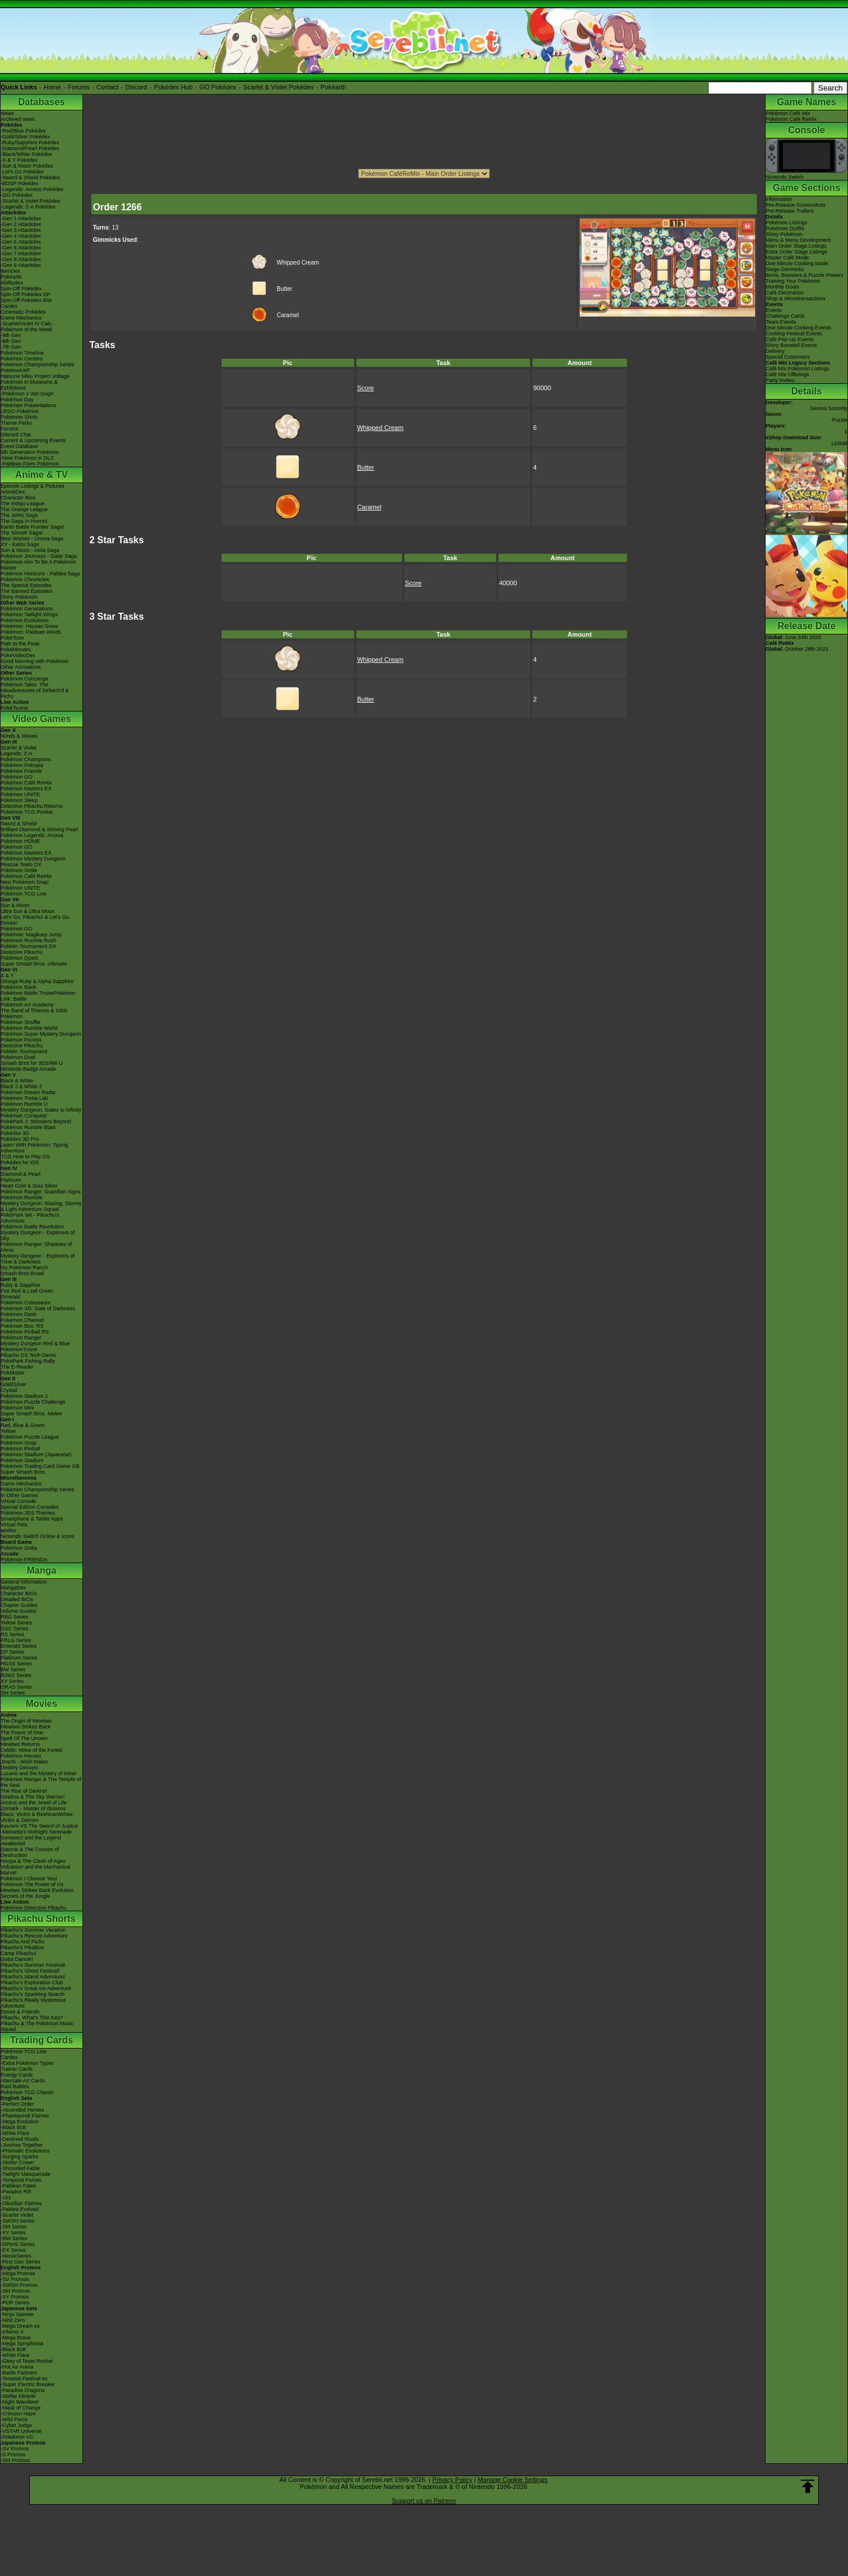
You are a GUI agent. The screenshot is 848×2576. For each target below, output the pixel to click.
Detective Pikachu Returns (32, 806)
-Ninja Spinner (17, 2314)
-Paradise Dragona (23, 2390)
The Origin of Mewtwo (26, 1721)
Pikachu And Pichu (22, 1942)
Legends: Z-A (16, 753)
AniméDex (13, 492)
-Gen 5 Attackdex (21, 242)
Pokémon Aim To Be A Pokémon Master (38, 565)
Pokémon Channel (22, 1320)
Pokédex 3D (15, 1133)
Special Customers (788, 357)
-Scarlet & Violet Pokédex (30, 201)
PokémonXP (15, 370)
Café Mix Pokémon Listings (797, 369)
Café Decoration (785, 293)
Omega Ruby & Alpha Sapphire (37, 981)
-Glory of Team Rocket (27, 2361)
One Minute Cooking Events (798, 328)
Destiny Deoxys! (20, 1767)
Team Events (781, 322)
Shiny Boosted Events (791, 345)
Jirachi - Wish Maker (25, 1762)
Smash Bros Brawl (22, 1273)
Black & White (17, 1081)
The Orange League (24, 509)
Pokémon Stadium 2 (24, 1396)
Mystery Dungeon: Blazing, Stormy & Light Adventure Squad (41, 1206)
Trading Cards (41, 2040)
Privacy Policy (452, 2479)
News (7, 113)
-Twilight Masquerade (26, 2174)
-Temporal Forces (21, 2180)
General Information (24, 1582)
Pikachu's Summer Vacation (33, 1930)
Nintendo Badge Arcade (28, 1069)
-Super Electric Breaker (28, 2384)
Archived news (18, 119)
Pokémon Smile (19, 870)
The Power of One (22, 1732)
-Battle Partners (19, 2373)
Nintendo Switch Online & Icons (37, 1536)
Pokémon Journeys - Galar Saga (39, 556)
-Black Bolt (13, 2127)
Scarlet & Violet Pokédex (278, 87)
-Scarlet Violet (17, 2215)
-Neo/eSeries (16, 2256)
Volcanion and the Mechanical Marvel (36, 1870)
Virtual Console (18, 1501)
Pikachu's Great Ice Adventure (36, 1988)
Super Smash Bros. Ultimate (34, 964)
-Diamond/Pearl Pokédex (30, 148)
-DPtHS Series (18, 2244)
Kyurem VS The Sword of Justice (39, 1826)
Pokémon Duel (18, 1057)
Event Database (19, 446)
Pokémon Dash (19, 1314)
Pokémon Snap (19, 1443)
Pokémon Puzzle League (30, 1437)
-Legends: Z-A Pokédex (28, 207)
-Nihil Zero (13, 2320)
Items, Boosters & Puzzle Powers (804, 275)
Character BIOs (19, 1593)
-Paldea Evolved (20, 2209)
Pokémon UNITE (20, 794)
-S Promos (13, 2454)
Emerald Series (19, 1646)
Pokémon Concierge (25, 679)
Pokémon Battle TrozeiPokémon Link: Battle (38, 996)
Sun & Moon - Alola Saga (30, 550)
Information (779, 199)
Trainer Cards (17, 2069)
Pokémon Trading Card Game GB (40, 1466)
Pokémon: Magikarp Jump (31, 935)
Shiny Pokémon (19, 597)
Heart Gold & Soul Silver (29, 1186)
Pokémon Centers (22, 359)
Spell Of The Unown (24, 1738)
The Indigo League (22, 503)
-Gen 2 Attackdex (21, 224)
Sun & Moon (15, 905)
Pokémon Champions (26, 759)
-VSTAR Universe (21, 2431)
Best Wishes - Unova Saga (32, 538)
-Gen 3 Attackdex (21, 230)
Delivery (775, 351)
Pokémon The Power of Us (32, 1884)
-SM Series (14, 2227)
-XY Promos (15, 2297)
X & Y (7, 975)
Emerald (10, 1297)
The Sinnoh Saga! (22, 533)
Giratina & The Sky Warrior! (33, 1797)
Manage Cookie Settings (512, 2479)
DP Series (12, 1652)
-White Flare (15, 2133)
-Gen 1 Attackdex (21, 218)
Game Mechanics (21, 318)
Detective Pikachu (22, 952)
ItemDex (10, 271)
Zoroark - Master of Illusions (33, 1808)
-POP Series (15, 2303)
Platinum (11, 1180)
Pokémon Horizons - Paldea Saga (40, 574)
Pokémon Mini (17, 1408)
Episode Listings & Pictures (32, 486)
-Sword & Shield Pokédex (30, 177)
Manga (42, 1570)
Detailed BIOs (17, 1599)
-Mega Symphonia (22, 2343)
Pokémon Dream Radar (28, 1092)
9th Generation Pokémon (30, 452)
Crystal (9, 1390)
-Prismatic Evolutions (25, 2151)
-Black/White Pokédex (26, 154)
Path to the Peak (20, 644)
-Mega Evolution (20, 2121)
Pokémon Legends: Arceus (32, 835)
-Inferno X (12, 2332)
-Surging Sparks (20, 2157)
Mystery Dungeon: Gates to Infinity (41, 1110)
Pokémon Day (17, 399)
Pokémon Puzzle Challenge (33, 1402)
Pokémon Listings (786, 222)
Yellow (8, 1431)
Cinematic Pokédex (23, 312)
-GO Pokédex (17, 195)
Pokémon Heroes (21, 1756)
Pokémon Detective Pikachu (34, 1908)
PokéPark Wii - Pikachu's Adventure (30, 1218)
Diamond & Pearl (20, 1174)
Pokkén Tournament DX (28, 946)
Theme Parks (16, 423)
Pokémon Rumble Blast (28, 1127)
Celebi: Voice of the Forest (32, 1750)
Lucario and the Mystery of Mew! (39, 1773)
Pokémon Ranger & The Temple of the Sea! (41, 1782)
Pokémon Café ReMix (26, 783)
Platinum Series (19, 1658)
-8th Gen (11, 341)
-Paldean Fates (18, 2186)
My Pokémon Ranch (24, 1267)
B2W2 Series (16, 1675)
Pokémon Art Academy (27, 1005)
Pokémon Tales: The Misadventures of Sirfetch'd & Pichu (35, 690)
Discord (136, 87)
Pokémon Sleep (19, 800)
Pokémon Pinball (20, 1449)
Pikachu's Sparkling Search (32, 1994)
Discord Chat (16, 435)
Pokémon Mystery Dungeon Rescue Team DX (33, 861)
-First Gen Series (20, 2262)
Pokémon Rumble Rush (28, 940)
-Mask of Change (21, 2408)
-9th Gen (11, 335)
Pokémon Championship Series (37, 364)
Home (52, 87)
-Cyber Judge (16, 2425)
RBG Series (15, 1617)
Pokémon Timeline (22, 353)
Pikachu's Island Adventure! (33, 1977)
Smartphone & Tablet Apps (32, 1519)
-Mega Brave (16, 2338)
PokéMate (13, 1373)
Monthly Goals (782, 287)
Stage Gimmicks (785, 269)
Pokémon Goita (19, 1548)
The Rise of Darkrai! (24, 1791)
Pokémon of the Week (26, 329)
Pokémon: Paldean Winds (31, 632)
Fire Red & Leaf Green (27, 1291)
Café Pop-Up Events (790, 339)
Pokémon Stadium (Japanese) (36, 1454)
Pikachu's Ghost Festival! (30, 1971)
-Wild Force (14, 2419)
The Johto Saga (19, 515)
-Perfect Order (17, 2104)
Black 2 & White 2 (21, 1086)
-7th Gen (11, 347)
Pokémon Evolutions (25, 620)
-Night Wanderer (20, 2402)
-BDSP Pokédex (20, 183)
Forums (78, 87)
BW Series (13, 1669)
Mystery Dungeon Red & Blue (35, 1343)
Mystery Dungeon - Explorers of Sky (38, 1235)
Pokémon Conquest (24, 1116)
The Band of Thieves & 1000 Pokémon (34, 1013)
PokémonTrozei (19, 1349)
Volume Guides (18, 1611)
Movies (41, 1704)
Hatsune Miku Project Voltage (35, 376)
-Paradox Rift (16, 2192)
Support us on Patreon (424, 2500)
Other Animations (21, 667)
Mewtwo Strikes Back (26, 1727)
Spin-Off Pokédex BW (26, 300)
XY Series (12, 1681)
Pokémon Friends (21, 771)
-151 (6, 2197)
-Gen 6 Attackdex (21, 248)
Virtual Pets (14, 1524)
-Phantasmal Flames (25, 2116)
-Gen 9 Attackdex (21, 265)
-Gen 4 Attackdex (21, 236)
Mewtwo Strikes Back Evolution (37, 1890)
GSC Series (15, 1628)
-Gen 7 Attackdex (21, 253)
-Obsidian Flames (21, 2203)
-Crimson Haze (18, 2414)
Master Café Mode (787, 258)
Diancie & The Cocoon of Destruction (30, 1852)
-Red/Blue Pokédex (23, 131)
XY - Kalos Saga (20, 544)
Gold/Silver (13, 1384)
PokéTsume (14, 708)
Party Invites (780, 380)
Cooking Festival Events (794, 333)
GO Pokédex (217, 87)
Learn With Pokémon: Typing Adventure (34, 1148)
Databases (41, 102)
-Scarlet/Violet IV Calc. (27, 324)
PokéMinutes (16, 649)
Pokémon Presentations (29, 405)
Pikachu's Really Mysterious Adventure (33, 2003)
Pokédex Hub (173, 87)
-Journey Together (22, 2145)
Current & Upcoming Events (33, 440)
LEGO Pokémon (20, 411)
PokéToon (12, 638)
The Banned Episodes (27, 591)
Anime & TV (41, 475)
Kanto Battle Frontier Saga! (32, 527)
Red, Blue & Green (23, 1425)
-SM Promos (15, 2291)
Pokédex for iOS (20, 1162)
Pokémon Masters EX (26, 788)
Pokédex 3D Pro (20, 1139)
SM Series (13, 1693)
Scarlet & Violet (18, 748)
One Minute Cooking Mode (797, 263)
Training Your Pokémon (793, 281)
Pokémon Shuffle (20, 1022)
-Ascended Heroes (22, 2110)
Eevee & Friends (20, 2012)
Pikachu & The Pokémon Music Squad (37, 2026)
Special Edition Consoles (30, 1507)
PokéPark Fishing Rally (28, 1361)
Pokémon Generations (27, 609)
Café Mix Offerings (787, 374)
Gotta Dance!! (17, 1959)
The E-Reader (17, 1367)
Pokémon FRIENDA (24, 1560)
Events (774, 310)
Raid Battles (15, 2086)
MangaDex (13, 1588)
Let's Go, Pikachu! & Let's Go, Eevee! (36, 920)
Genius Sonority (828, 408)
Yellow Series (16, 1623)
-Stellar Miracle (18, 2396)
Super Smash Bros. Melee (31, 1414)
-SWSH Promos (19, 2285)
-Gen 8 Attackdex (21, 259)
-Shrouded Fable (20, 2168)
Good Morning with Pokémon (34, 661)
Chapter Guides (19, 1605)
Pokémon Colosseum (26, 1303)
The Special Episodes (26, 585)
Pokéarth (333, 87)
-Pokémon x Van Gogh (27, 394)
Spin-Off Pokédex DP (25, 294)
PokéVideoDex (18, 655)
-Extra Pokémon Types (27, 2063)
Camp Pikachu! (18, 1953)
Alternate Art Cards (23, 2081)
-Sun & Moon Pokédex (27, 166)
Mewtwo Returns (20, 1744)
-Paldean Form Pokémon (30, 464)
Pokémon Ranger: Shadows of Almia (36, 1247)
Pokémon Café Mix (788, 113)
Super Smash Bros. (23, 1472)
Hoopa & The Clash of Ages (33, 1861)
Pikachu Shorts (41, 1919)
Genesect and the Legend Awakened (31, 1840)
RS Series (13, 1634)
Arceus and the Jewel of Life (34, 1803)
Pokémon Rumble (22, 1197)
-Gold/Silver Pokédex (25, 137)
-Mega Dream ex (20, 2326)
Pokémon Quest (20, 958)
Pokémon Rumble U (24, 1104)
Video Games (41, 719)
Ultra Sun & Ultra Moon (28, 911)
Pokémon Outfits (785, 228)
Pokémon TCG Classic (27, 2092)
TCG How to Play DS (25, 1156)
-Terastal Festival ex (24, 2378)
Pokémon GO (17, 777)
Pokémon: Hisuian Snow (29, 626)
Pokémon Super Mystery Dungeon (41, 1034)
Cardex (9, 306)
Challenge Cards (785, 316)
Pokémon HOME (20, 841)
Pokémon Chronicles (25, 579)
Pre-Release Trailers (790, 211)
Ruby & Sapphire (20, 1285)
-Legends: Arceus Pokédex (32, 189)
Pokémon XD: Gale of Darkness (38, 1308)
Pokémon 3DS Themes (28, 1513)
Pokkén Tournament (24, 1051)
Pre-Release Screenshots (796, 205)
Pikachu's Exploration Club (32, 1982)
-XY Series (13, 2232)
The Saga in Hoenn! (24, 521)
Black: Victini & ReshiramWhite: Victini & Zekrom (37, 1817)
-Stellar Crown (17, 2162)
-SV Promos (15, 2279)
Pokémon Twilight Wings (29, 614)
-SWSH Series (17, 2221)
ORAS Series (16, 1687)
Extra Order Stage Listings (797, 252)
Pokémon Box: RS (22, 1326)
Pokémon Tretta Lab (24, 1098)
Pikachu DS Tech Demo (28, 1355)
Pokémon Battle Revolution (32, 1227)
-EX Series (13, 2250)
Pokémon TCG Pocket (27, 812)
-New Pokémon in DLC (27, 458)
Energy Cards (17, 2075)
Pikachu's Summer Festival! (33, 1965)
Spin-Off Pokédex (21, 288)
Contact (107, 87)
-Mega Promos (18, 2273)
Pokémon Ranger (21, 1338)
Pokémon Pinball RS (25, 1332)
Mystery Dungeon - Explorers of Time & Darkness (38, 1259)
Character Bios (18, 498)
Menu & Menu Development (798, 240)
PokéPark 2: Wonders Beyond (36, 1121)
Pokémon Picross (21, 1040)
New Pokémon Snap (25, 882)
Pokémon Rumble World (29, 1028)
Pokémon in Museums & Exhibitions (29, 385)
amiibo (8, 1530)
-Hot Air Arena (17, 2367)
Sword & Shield (19, 824)
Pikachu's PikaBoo (22, 1947)
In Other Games (19, 1495)
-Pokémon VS (17, 2437)
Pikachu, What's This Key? (32, 2017)
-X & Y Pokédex (19, 160)
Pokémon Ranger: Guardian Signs (41, 1192)
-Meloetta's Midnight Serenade (36, 1832)
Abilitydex (12, 283)
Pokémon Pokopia (22, 765)
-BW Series (14, 2238)
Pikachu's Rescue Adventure (34, 1936)
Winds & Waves (19, 736)
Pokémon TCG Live (23, 894)
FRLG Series (16, 1640)
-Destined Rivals (20, 2139)
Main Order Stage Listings (796, 246)
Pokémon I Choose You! (29, 1878)
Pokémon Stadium (22, 1460)
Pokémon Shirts (19, 417)
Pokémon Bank (18, 987)
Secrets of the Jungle (25, 1896)
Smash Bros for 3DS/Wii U (32, 1063)
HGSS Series (16, 1664)
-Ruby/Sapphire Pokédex (30, 142)
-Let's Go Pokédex (22, 172)
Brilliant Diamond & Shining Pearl (39, 829)
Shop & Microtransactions (796, 298)
